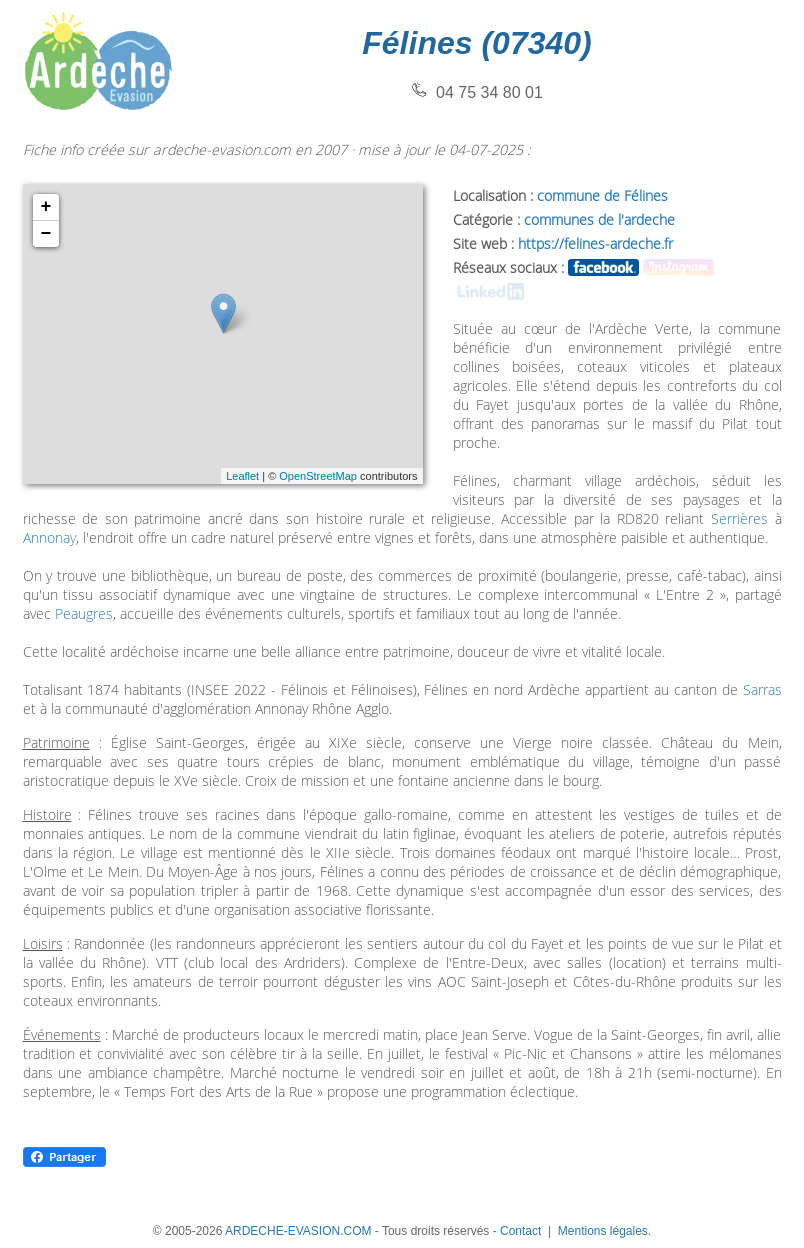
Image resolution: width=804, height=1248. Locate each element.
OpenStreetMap (318, 476)
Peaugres (84, 613)
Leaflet (242, 476)
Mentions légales (603, 1231)
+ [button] (46, 207)
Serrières (739, 518)
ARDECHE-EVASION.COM (298, 1231)
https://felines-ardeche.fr (595, 243)
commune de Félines (602, 195)
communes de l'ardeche (599, 219)
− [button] (46, 234)
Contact (520, 1231)
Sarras (762, 689)
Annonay (49, 537)
